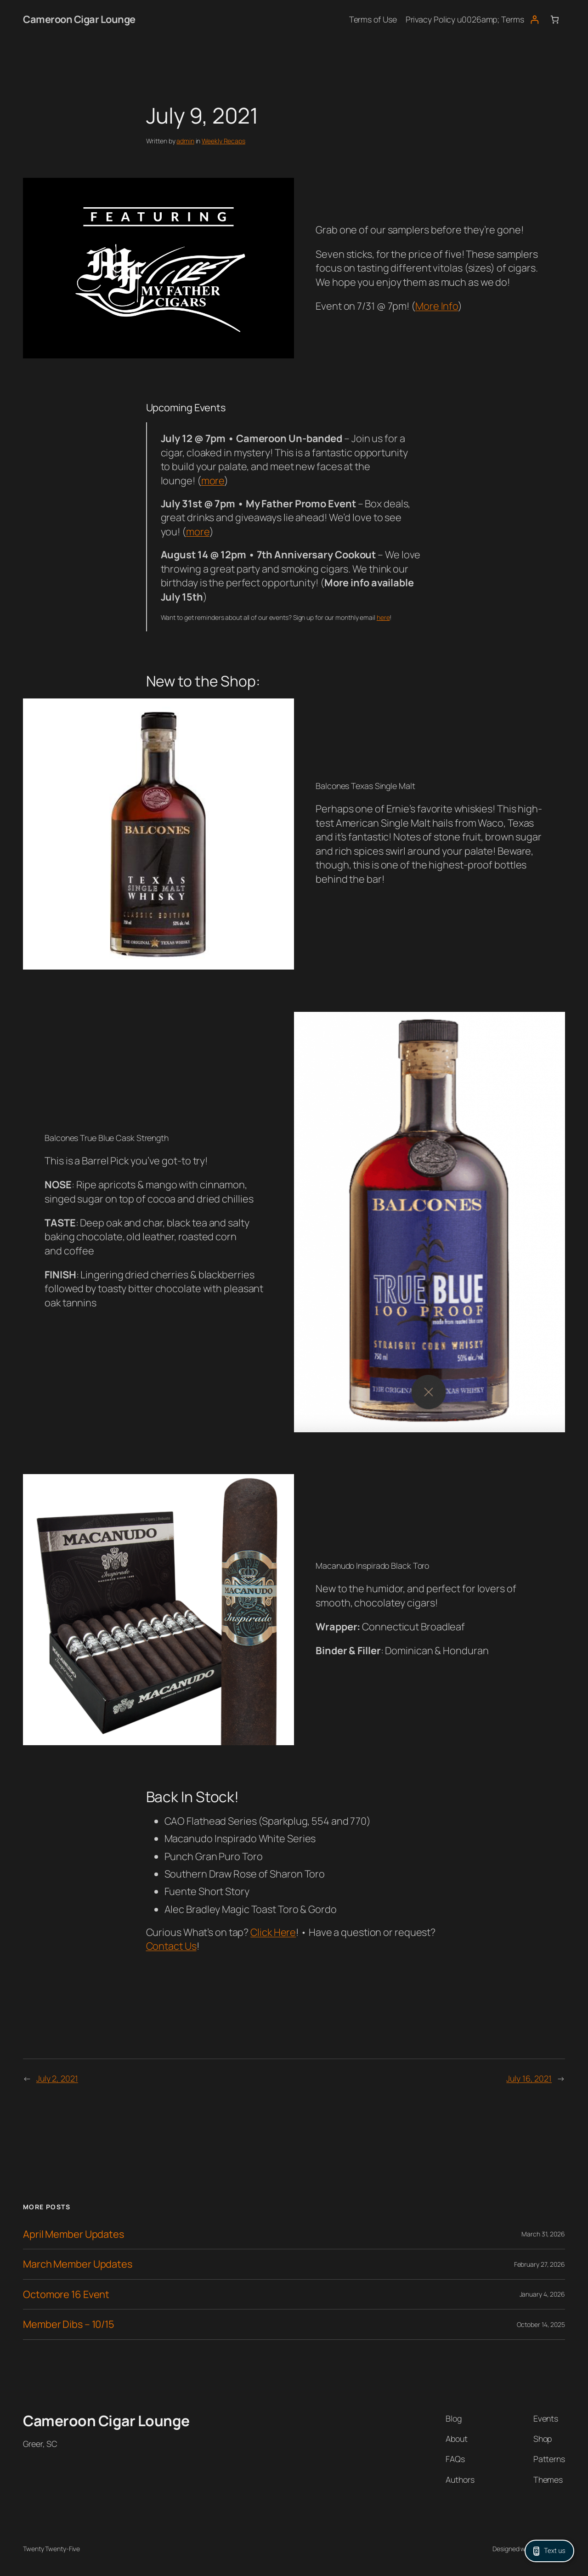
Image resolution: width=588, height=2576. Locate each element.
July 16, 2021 (529, 2078)
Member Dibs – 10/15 (68, 2324)
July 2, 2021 (57, 2078)
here (383, 617)
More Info (436, 306)
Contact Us (171, 1946)
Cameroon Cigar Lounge (79, 19)
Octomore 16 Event (66, 2294)
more (213, 481)
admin (185, 140)
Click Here (273, 1932)
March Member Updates (77, 2264)
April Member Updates (73, 2234)
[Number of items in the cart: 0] (554, 19)
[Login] (534, 19)
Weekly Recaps (223, 140)
